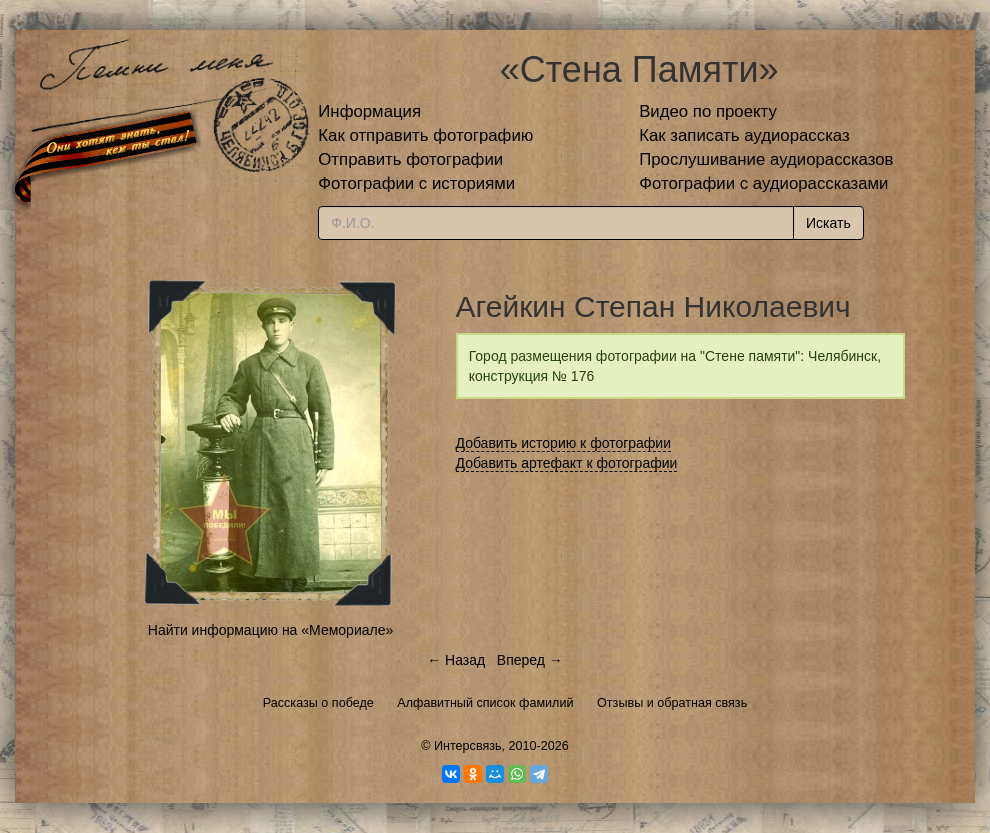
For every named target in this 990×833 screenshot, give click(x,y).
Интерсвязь (468, 746)
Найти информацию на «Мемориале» (270, 630)
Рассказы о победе (318, 703)
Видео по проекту (708, 111)
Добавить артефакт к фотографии (567, 463)
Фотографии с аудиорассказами (763, 183)
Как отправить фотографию (425, 135)
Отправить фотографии (410, 159)
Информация (369, 111)
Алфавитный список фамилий (485, 703)
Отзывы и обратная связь (672, 703)
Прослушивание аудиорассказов (766, 159)
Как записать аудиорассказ (744, 135)
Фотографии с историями (416, 183)
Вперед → (530, 660)
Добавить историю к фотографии (564, 443)
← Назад (456, 660)
